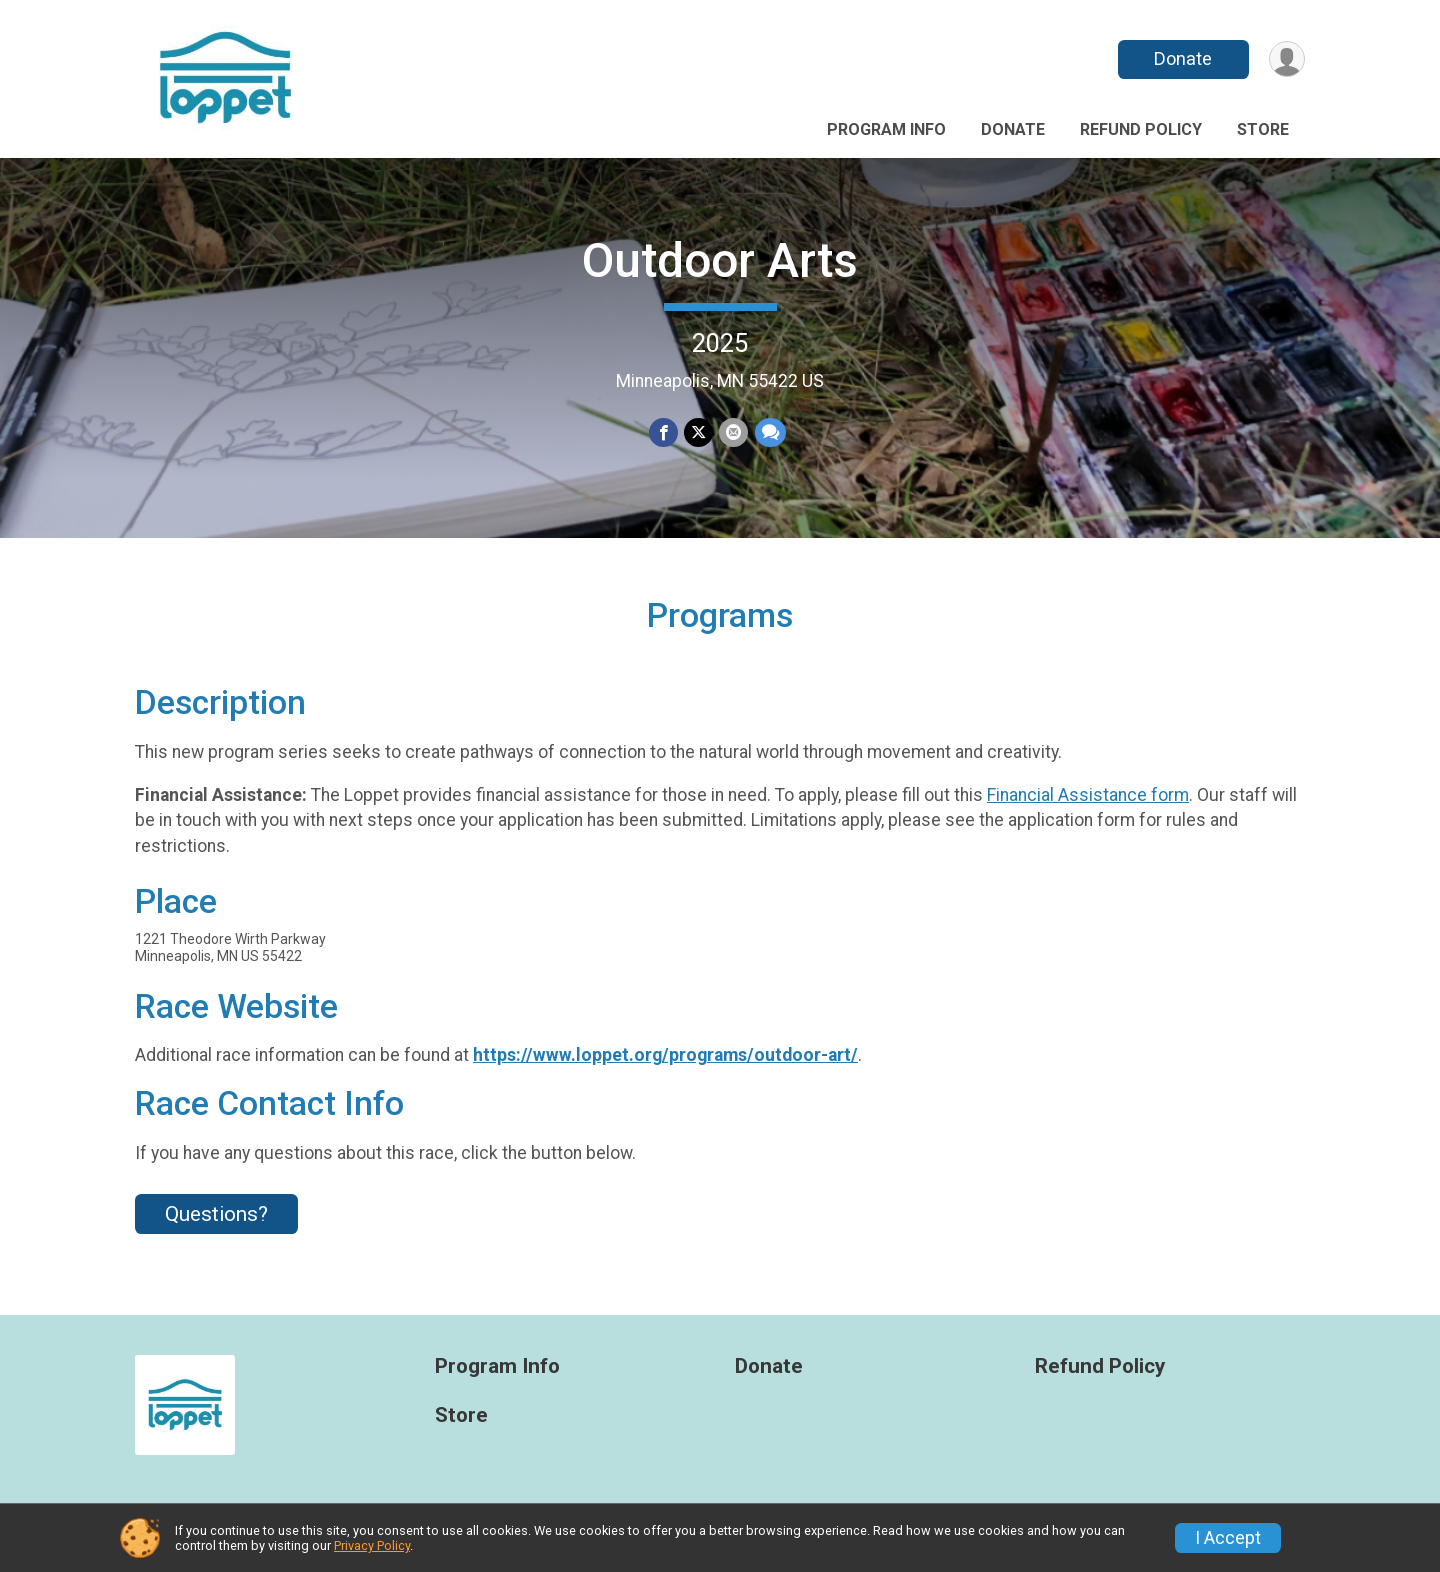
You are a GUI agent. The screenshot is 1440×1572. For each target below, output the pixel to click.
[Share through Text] (769, 432)
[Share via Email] (733, 432)
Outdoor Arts (720, 260)
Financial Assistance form (1088, 795)
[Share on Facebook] (663, 432)
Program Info (886, 129)
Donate (1183, 58)
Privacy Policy (372, 1545)
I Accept (1228, 1538)
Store (1263, 129)
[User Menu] (1286, 59)
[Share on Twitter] (698, 432)
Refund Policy (1141, 129)
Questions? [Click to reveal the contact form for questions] (216, 1214)
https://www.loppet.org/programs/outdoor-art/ (665, 1055)
